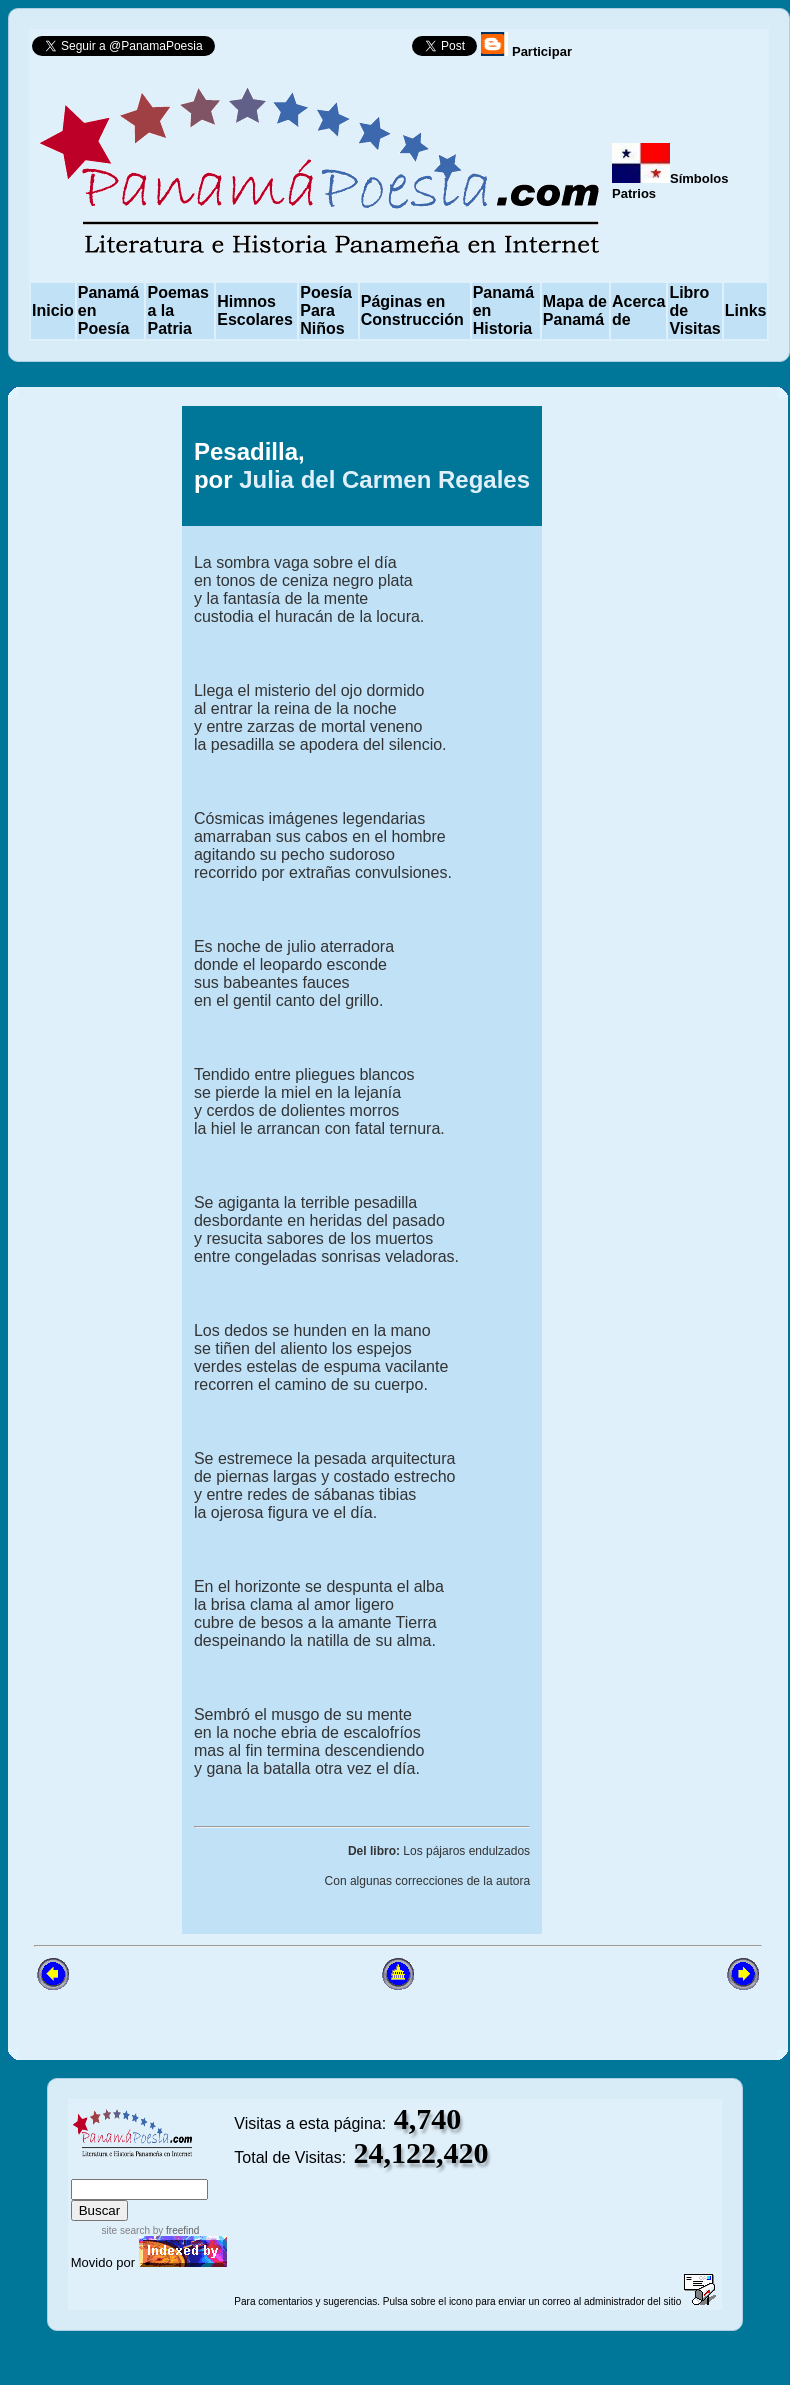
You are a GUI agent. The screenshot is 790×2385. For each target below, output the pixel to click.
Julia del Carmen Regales (384, 479)
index (91, 2169)
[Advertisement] (661, 870)
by (174, 2230)
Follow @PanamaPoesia (319, 50)
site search (126, 2230)
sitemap (136, 2169)
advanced (200, 2169)
